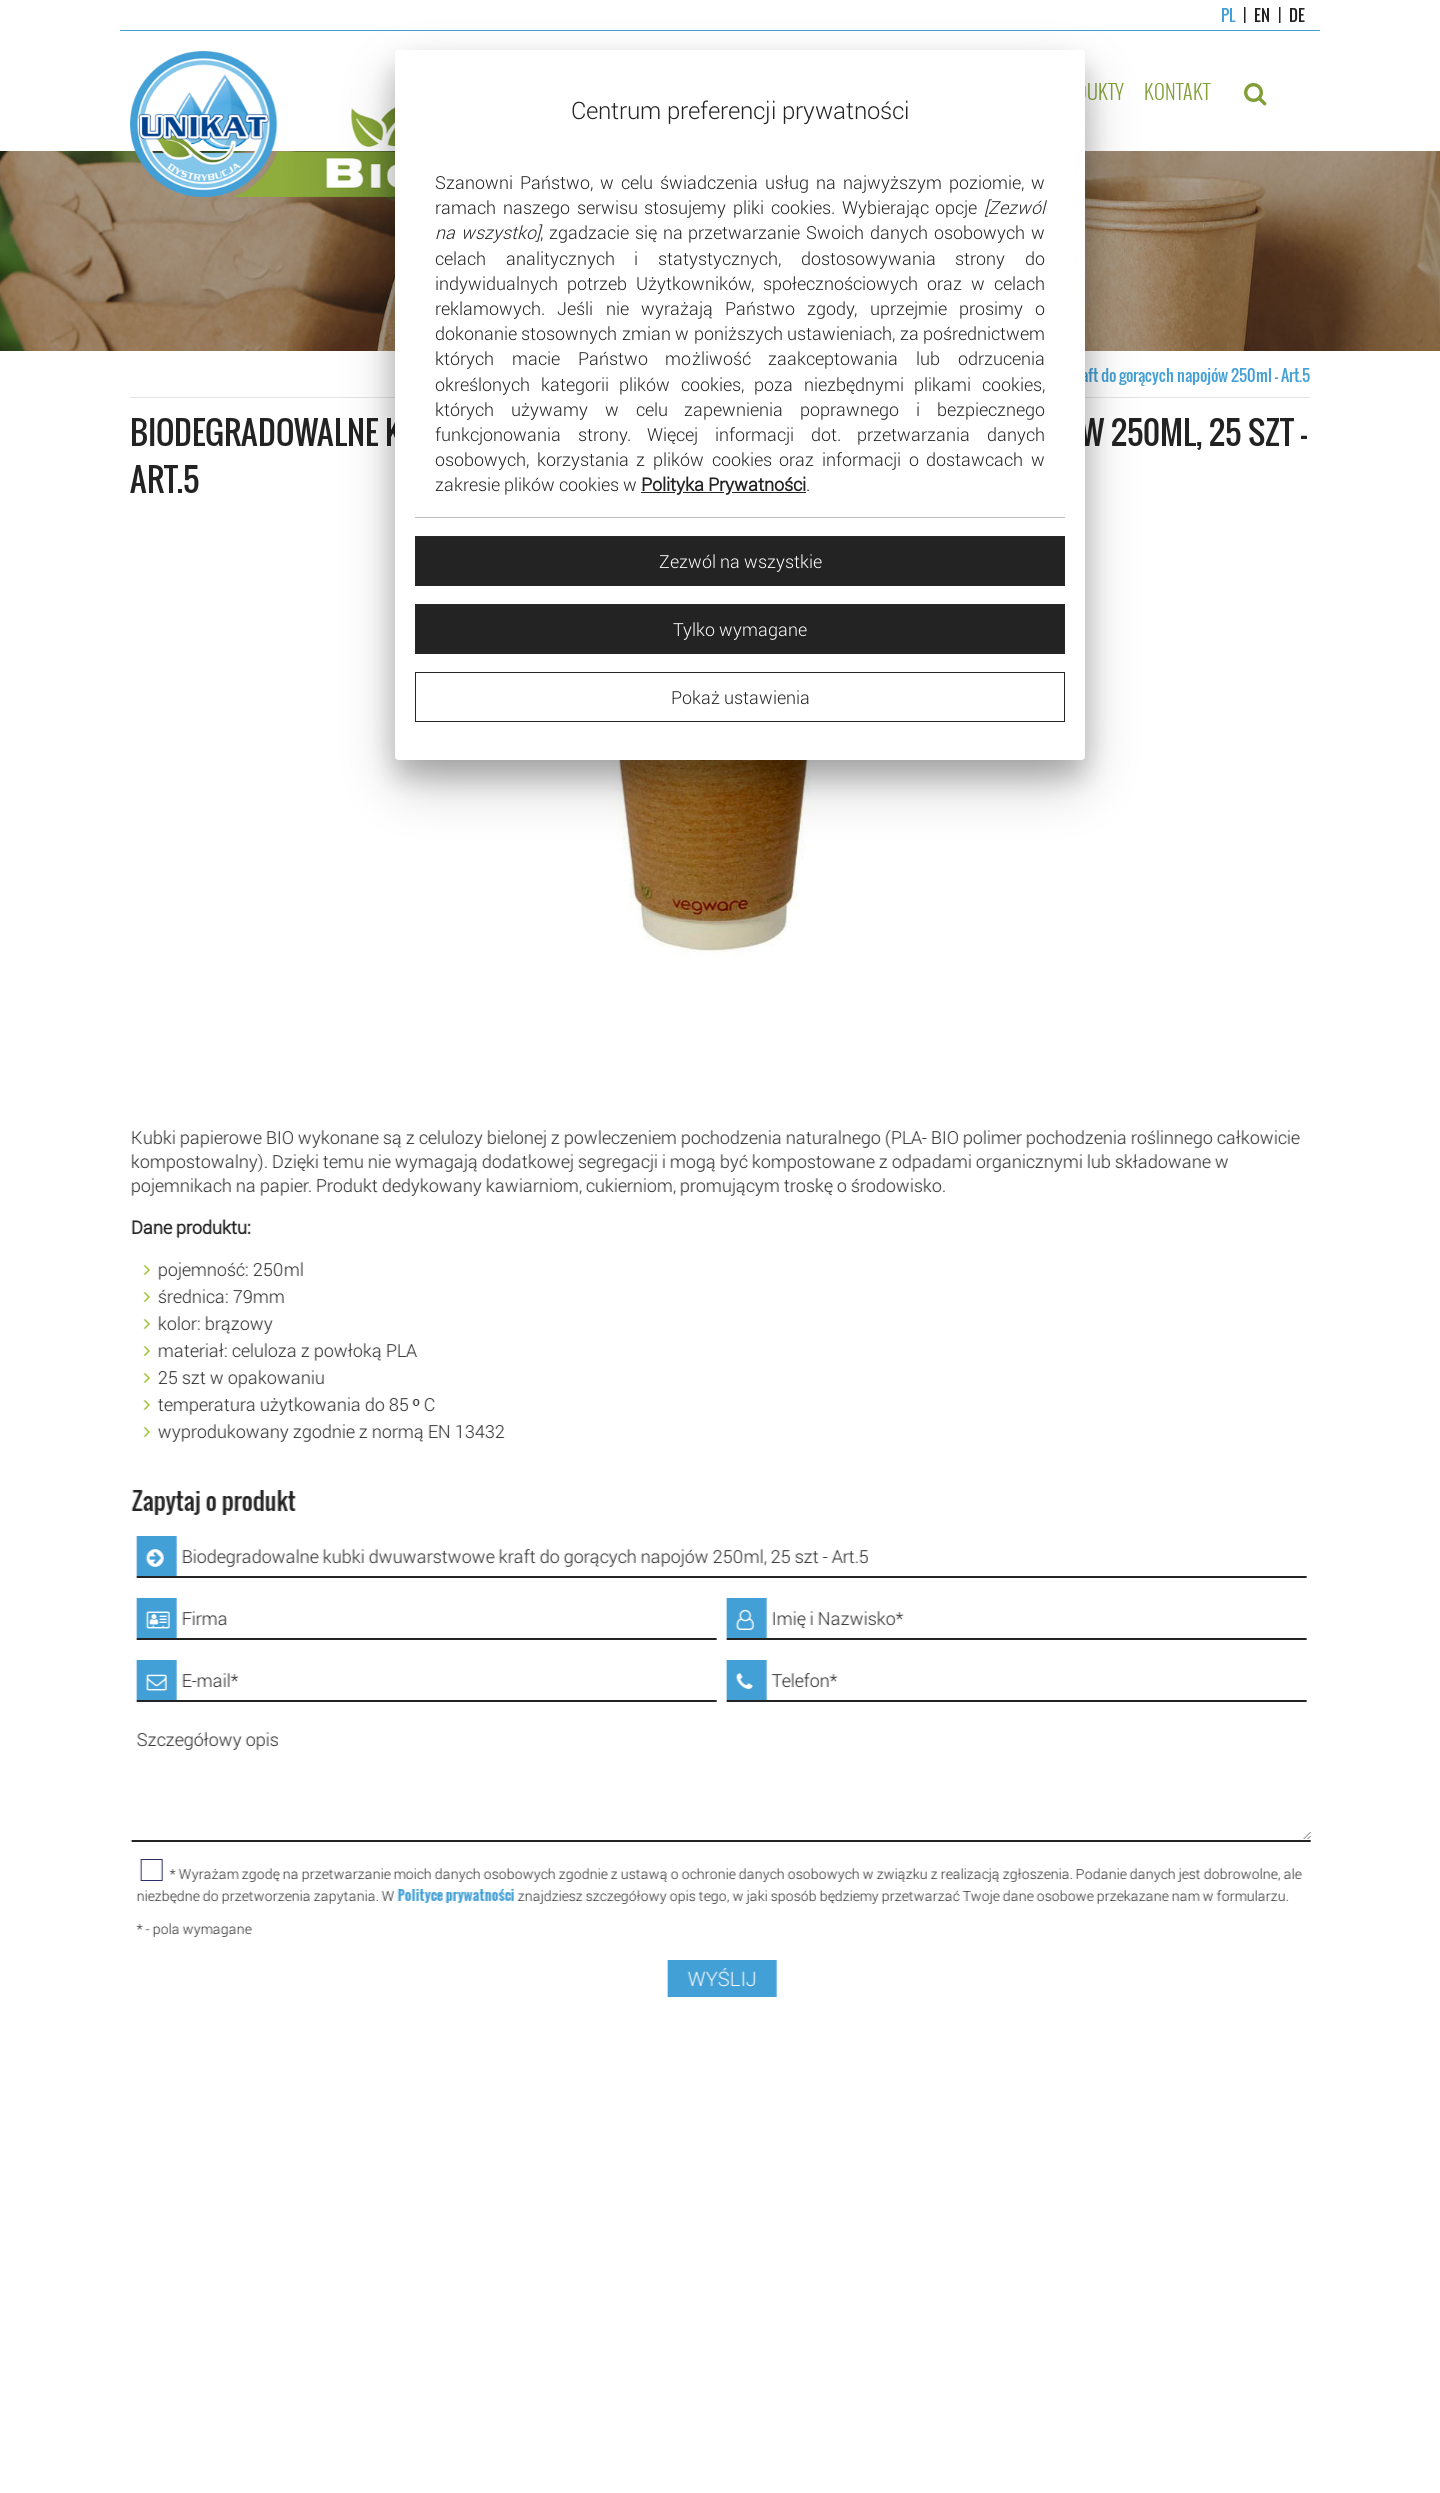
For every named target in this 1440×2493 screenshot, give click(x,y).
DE (1287, 15)
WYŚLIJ (740, 1978)
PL (1228, 15)
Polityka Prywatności (723, 484)
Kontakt (1177, 91)
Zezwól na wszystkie (740, 561)
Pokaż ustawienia (740, 697)
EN (1252, 15)
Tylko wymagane (740, 629)
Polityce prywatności (474, 1894)
